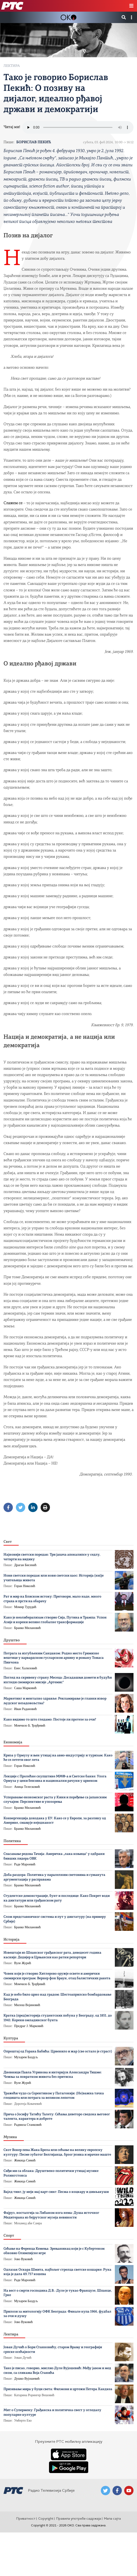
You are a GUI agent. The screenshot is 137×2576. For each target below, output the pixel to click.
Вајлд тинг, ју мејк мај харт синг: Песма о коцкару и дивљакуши (56, 2192)
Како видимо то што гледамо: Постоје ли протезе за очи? (50, 1719)
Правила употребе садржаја (78, 2518)
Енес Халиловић (25, 1668)
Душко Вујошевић (27, 2378)
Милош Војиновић (27, 2005)
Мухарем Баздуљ (26, 2057)
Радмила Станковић (28, 2124)
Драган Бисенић (25, 1565)
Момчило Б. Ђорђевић (29, 1725)
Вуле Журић (22, 1963)
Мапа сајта (112, 2518)
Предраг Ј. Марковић (28, 2026)
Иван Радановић (25, 1709)
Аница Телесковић (27, 1787)
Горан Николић (24, 1586)
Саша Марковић (25, 1688)
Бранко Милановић (27, 1628)
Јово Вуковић (23, 2259)
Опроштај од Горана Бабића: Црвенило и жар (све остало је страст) (58, 2051)
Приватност (25, 2518)
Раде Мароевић (24, 1864)
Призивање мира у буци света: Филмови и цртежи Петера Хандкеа (58, 2389)
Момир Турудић (25, 1607)
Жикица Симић (25, 2160)
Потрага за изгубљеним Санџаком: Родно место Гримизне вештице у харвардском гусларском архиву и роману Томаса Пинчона (54, 1658)
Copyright (45, 2518)
